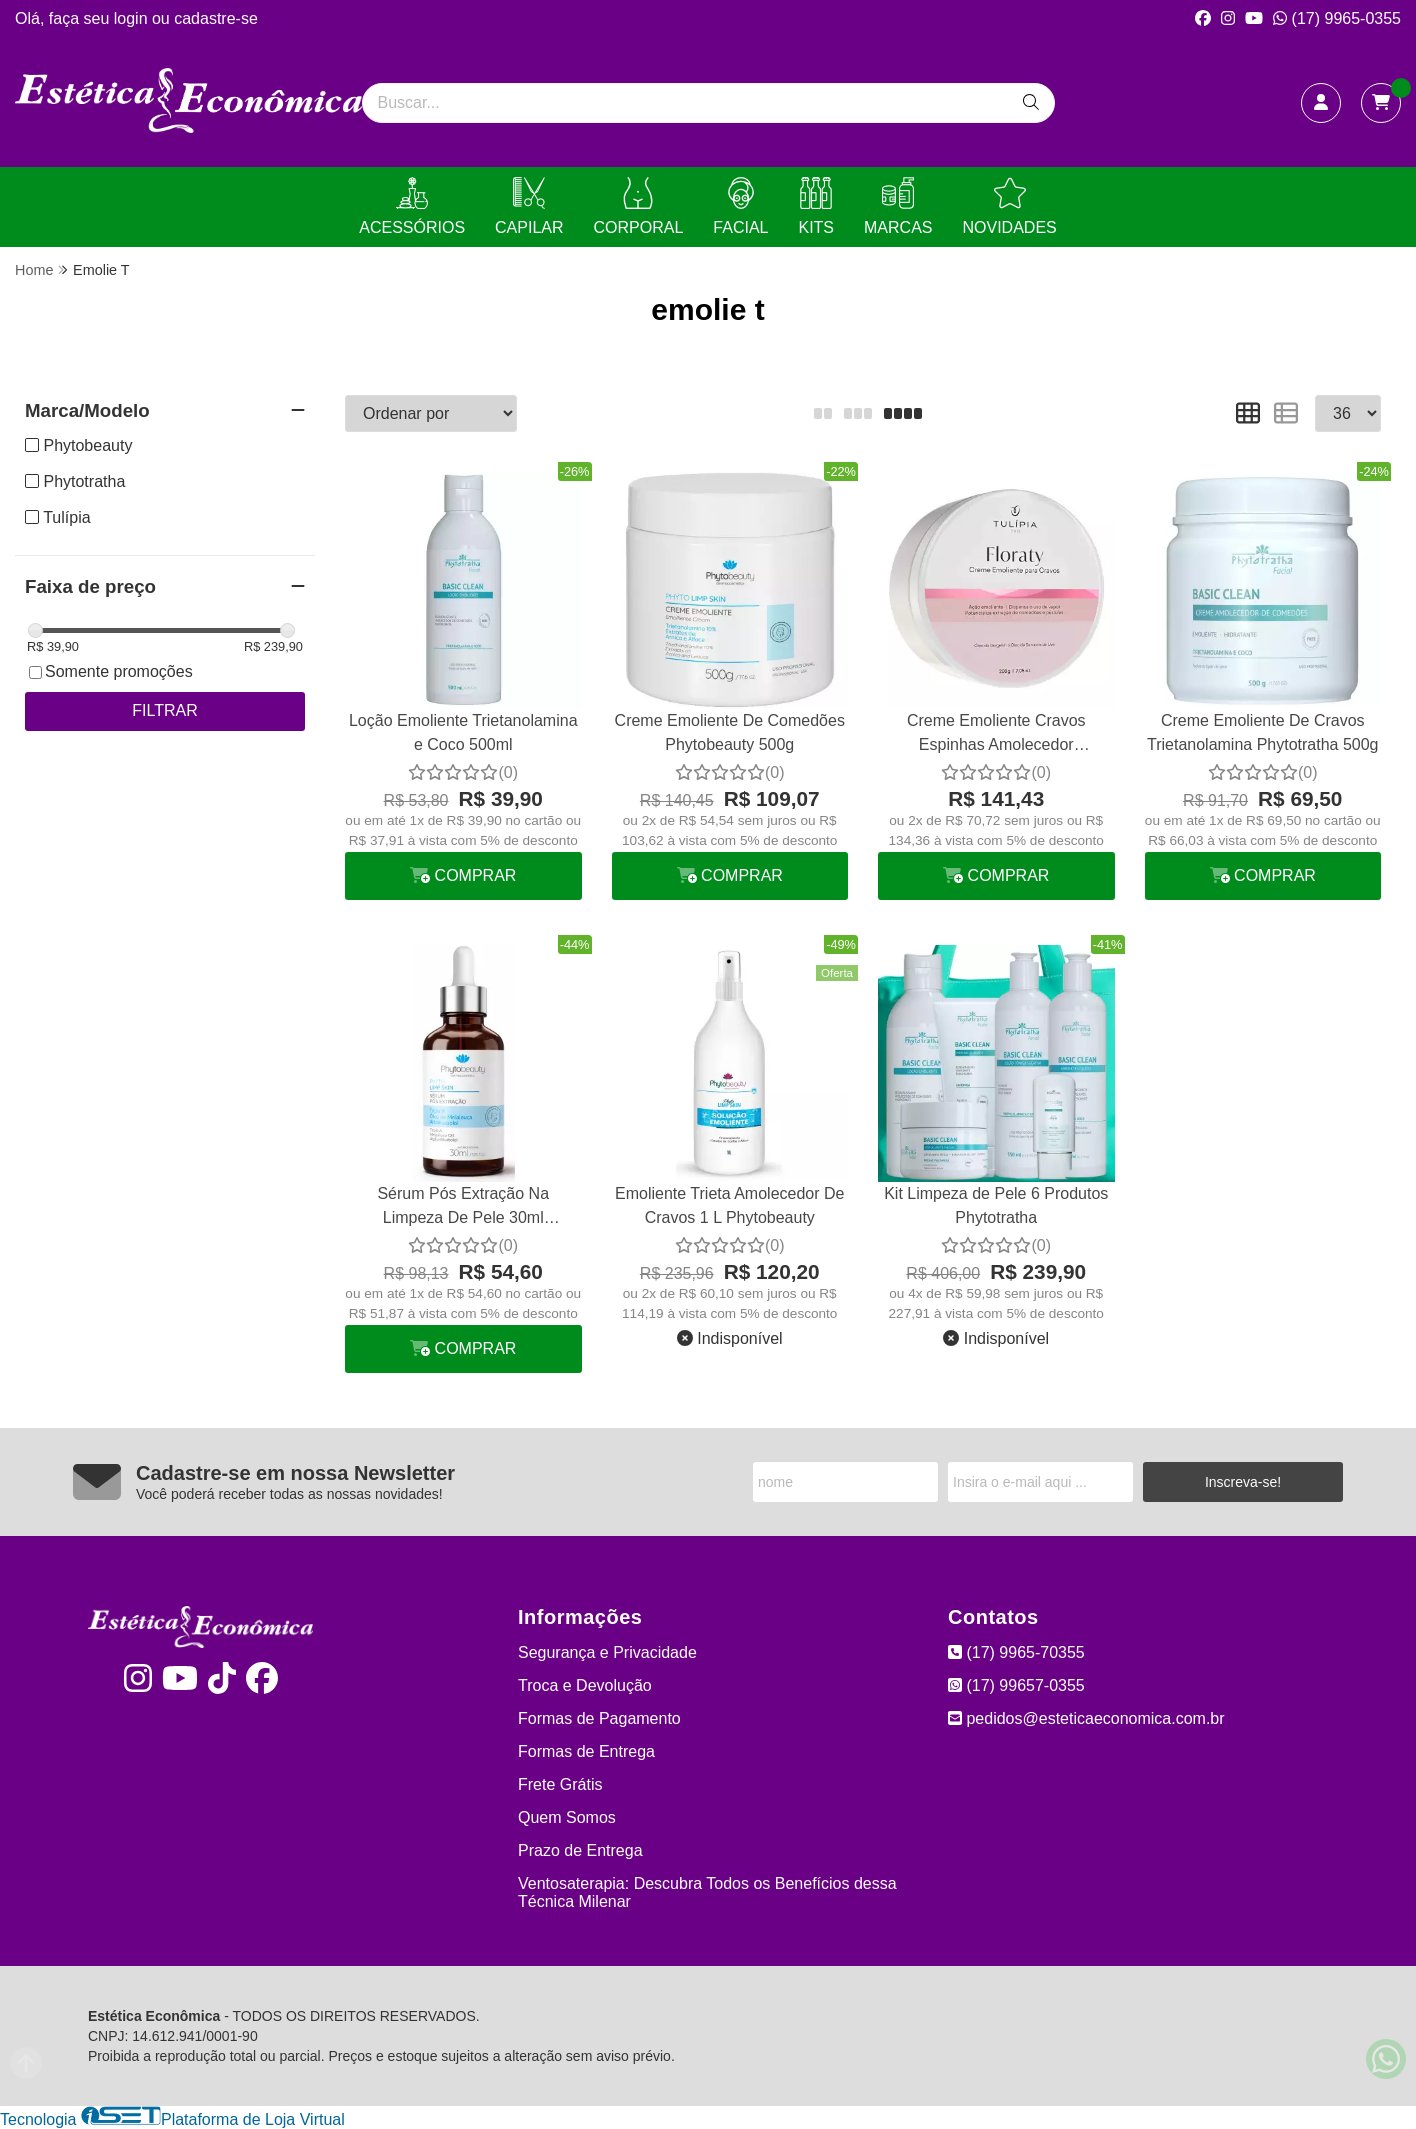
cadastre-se (216, 18)
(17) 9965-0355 (1337, 18)
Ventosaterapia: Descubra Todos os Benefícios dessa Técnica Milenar (707, 1892)
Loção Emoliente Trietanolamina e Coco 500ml (463, 732)
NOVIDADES (1009, 206)
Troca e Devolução (585, 1685)
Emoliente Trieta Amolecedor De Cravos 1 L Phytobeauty (729, 1205)
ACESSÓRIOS (412, 206)
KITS (816, 206)
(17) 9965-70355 (1016, 1652)
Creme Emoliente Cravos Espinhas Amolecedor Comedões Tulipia (996, 735)
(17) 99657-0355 (1016, 1685)
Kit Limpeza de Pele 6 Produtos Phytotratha (996, 1205)
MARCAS (898, 206)
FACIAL (740, 206)
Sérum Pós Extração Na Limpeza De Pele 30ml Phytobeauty (463, 1208)
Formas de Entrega (586, 1751)
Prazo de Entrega (580, 1850)
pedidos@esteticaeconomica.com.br (1086, 1718)
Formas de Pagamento (599, 1718)
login (133, 18)
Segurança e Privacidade (607, 1652)
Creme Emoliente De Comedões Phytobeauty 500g (730, 732)
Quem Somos (567, 1817)
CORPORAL (639, 206)
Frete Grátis (560, 1784)
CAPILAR (529, 206)
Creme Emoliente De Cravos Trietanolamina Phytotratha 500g (1263, 732)
